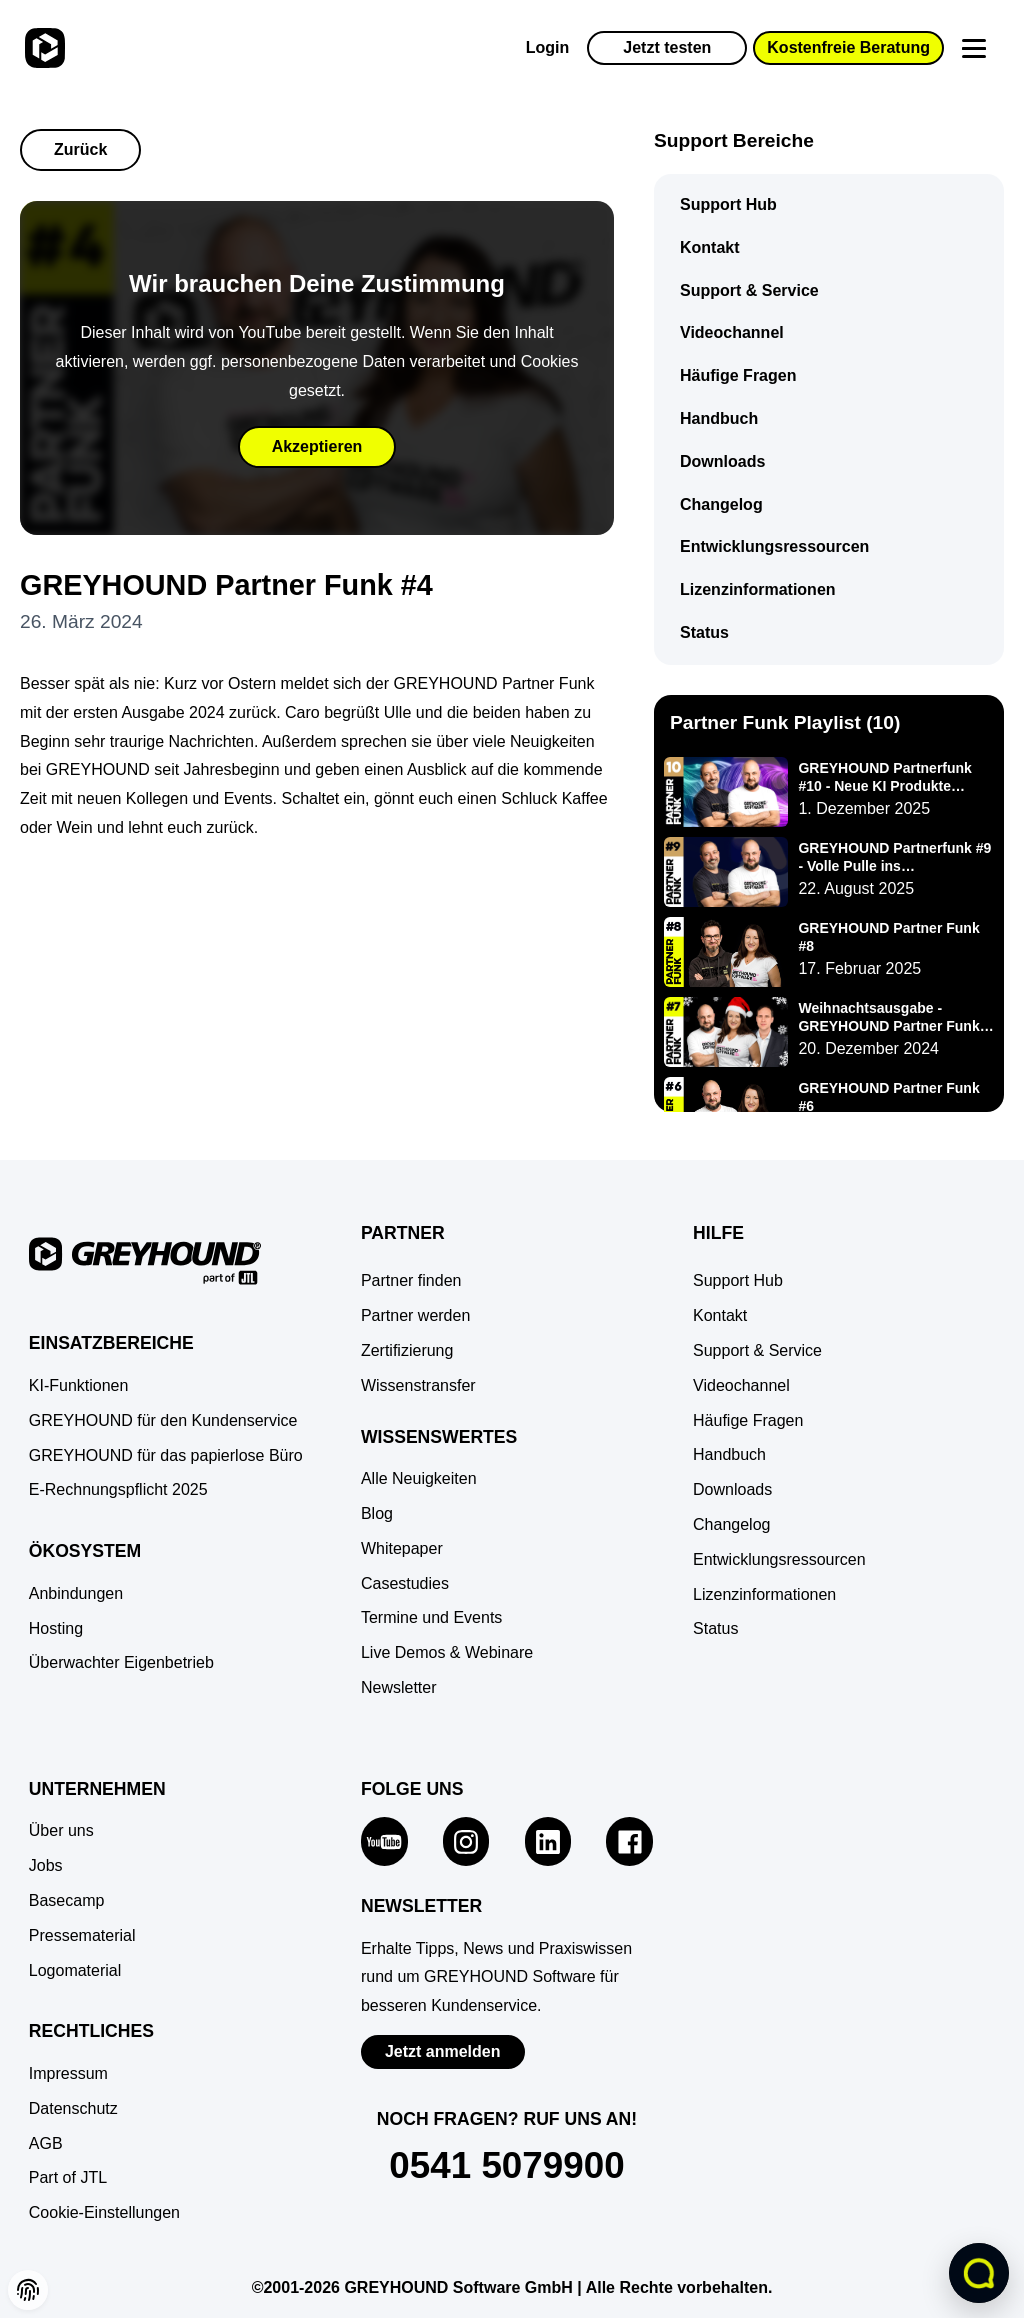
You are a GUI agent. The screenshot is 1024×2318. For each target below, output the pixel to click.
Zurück (80, 149)
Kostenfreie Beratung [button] (848, 47)
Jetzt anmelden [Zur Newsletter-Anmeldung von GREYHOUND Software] (443, 2051)
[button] (104, 2213)
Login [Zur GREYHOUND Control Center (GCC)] (548, 47)
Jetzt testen (667, 47)
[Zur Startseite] (42, 48)
